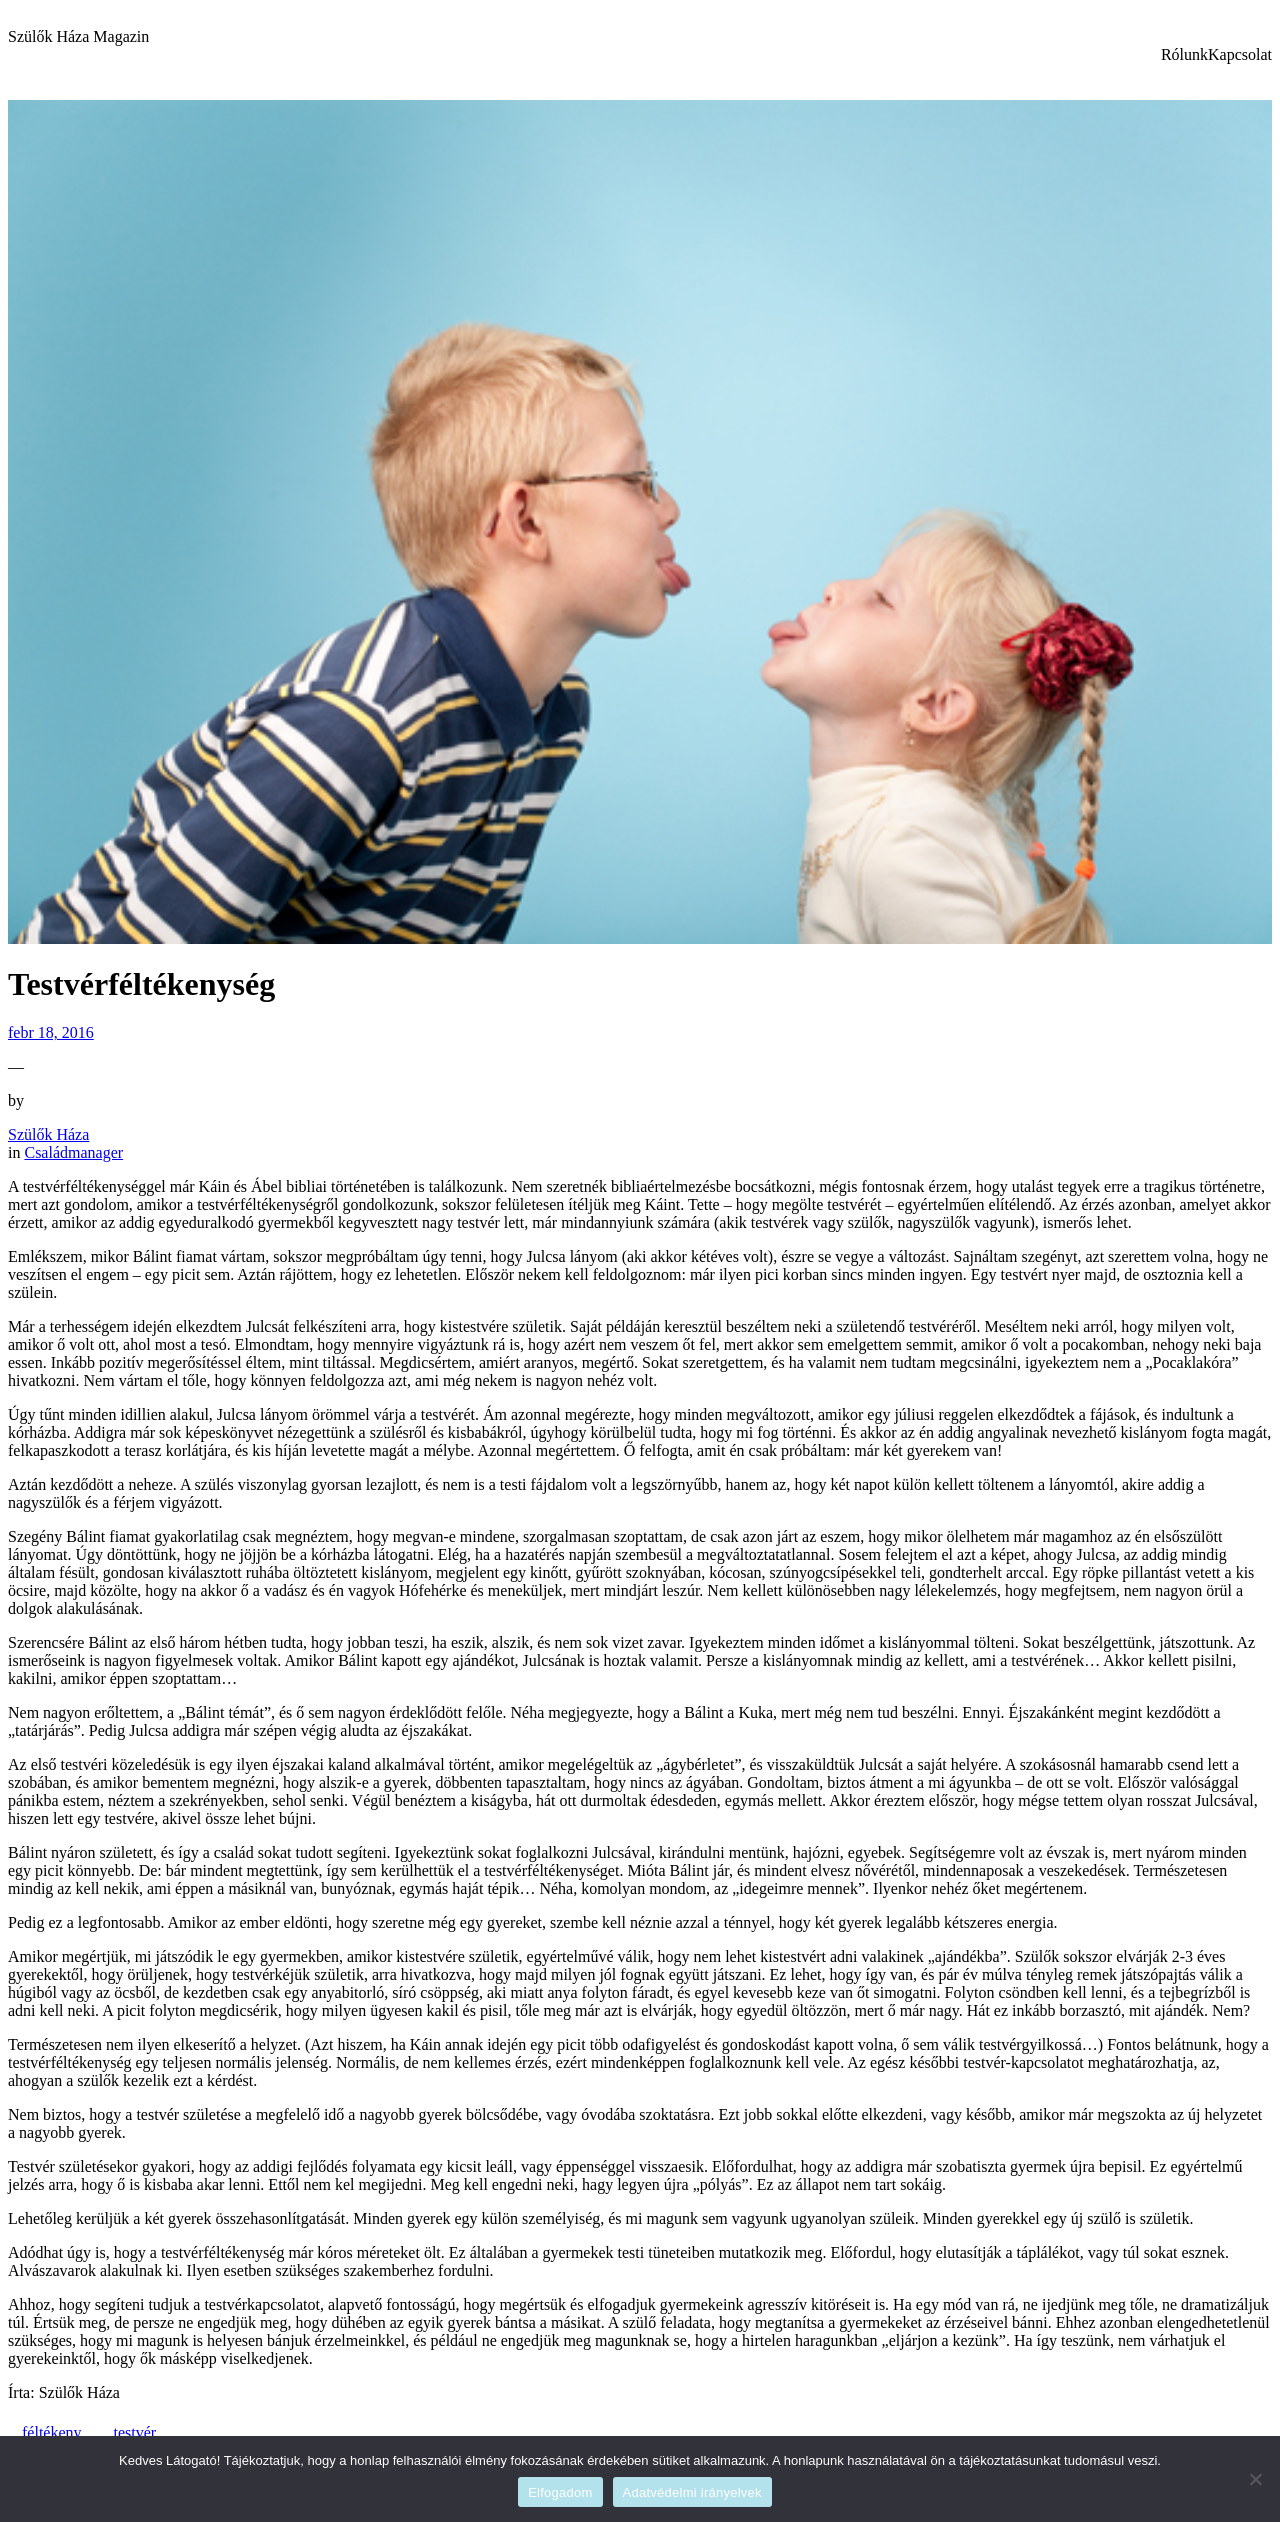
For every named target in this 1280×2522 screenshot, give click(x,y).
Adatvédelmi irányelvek (692, 2492)
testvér (135, 2432)
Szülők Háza (48, 1134)
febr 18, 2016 (51, 1032)
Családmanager (73, 1152)
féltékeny (52, 2432)
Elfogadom (560, 2492)
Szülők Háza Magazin (78, 36)
